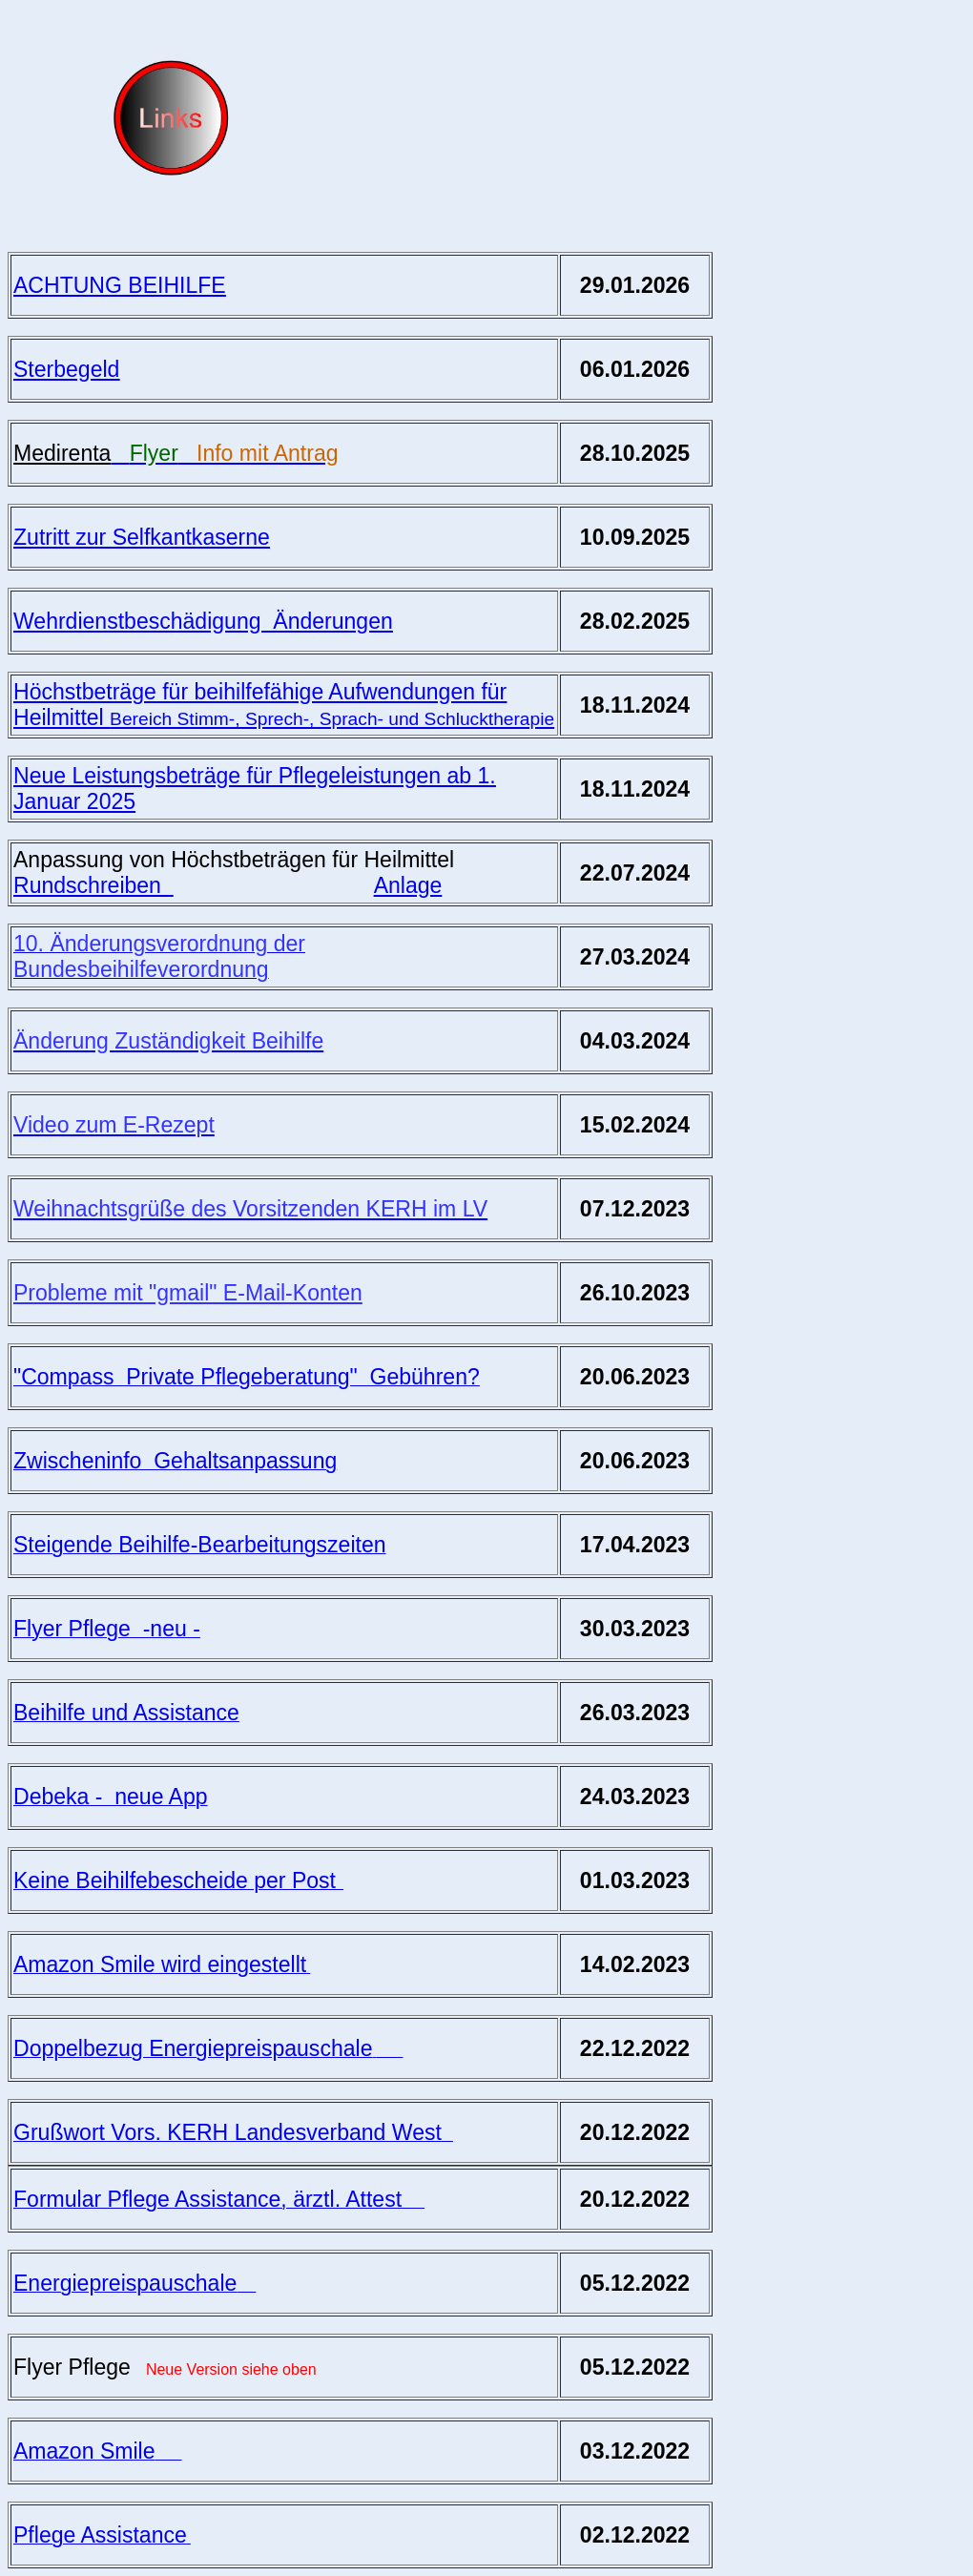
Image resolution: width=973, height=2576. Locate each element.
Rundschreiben (93, 885)
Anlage (408, 885)
